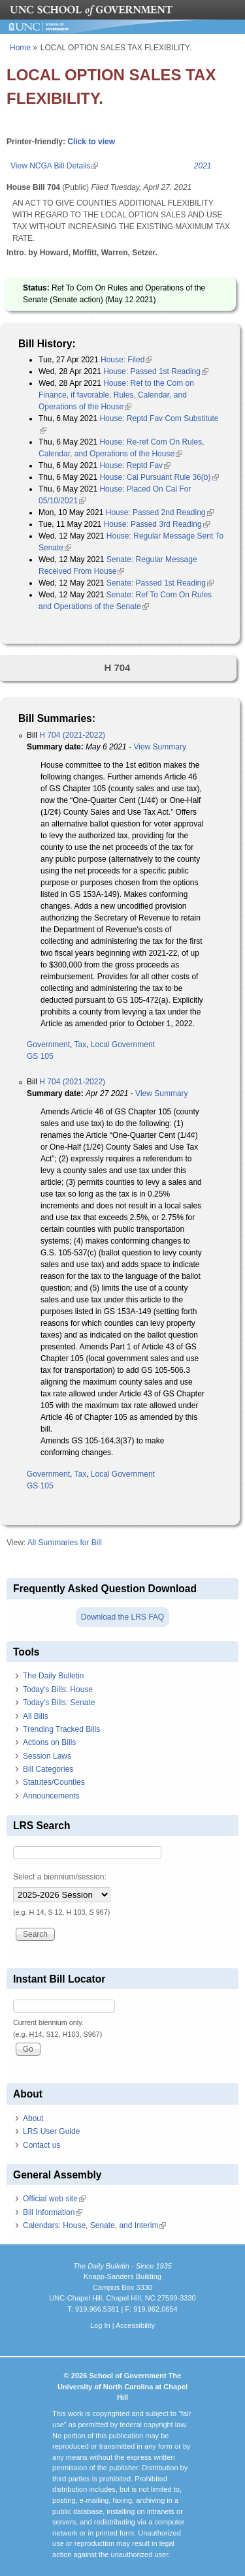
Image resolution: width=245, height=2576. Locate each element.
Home (20, 47)
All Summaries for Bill (64, 1542)
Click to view (91, 141)
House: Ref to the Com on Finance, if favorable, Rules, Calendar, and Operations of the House (116, 395)
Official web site (54, 2198)
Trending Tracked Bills (61, 1729)
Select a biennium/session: (59, 1876)
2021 (203, 165)
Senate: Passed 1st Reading (160, 583)
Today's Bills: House (58, 1689)
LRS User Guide (51, 2131)
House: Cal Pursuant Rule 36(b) (158, 477)
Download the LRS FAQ (122, 1617)
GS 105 (40, 1056)
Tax (80, 1044)
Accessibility (135, 2325)
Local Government (123, 1044)
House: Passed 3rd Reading (157, 524)
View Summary (159, 746)
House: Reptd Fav (135, 465)
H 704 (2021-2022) (72, 735)
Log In (100, 2325)
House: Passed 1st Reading (155, 371)
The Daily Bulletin (53, 1675)
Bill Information (52, 2212)
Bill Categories (48, 1769)
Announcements (51, 1795)
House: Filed (126, 359)
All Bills (35, 1716)
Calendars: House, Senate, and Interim (94, 2225)
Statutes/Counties (54, 1782)
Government (48, 1044)
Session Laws (47, 1756)
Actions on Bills (49, 1742)
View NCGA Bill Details (54, 165)
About (33, 2118)
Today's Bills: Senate (59, 1702)
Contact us (41, 2145)
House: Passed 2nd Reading (160, 512)
